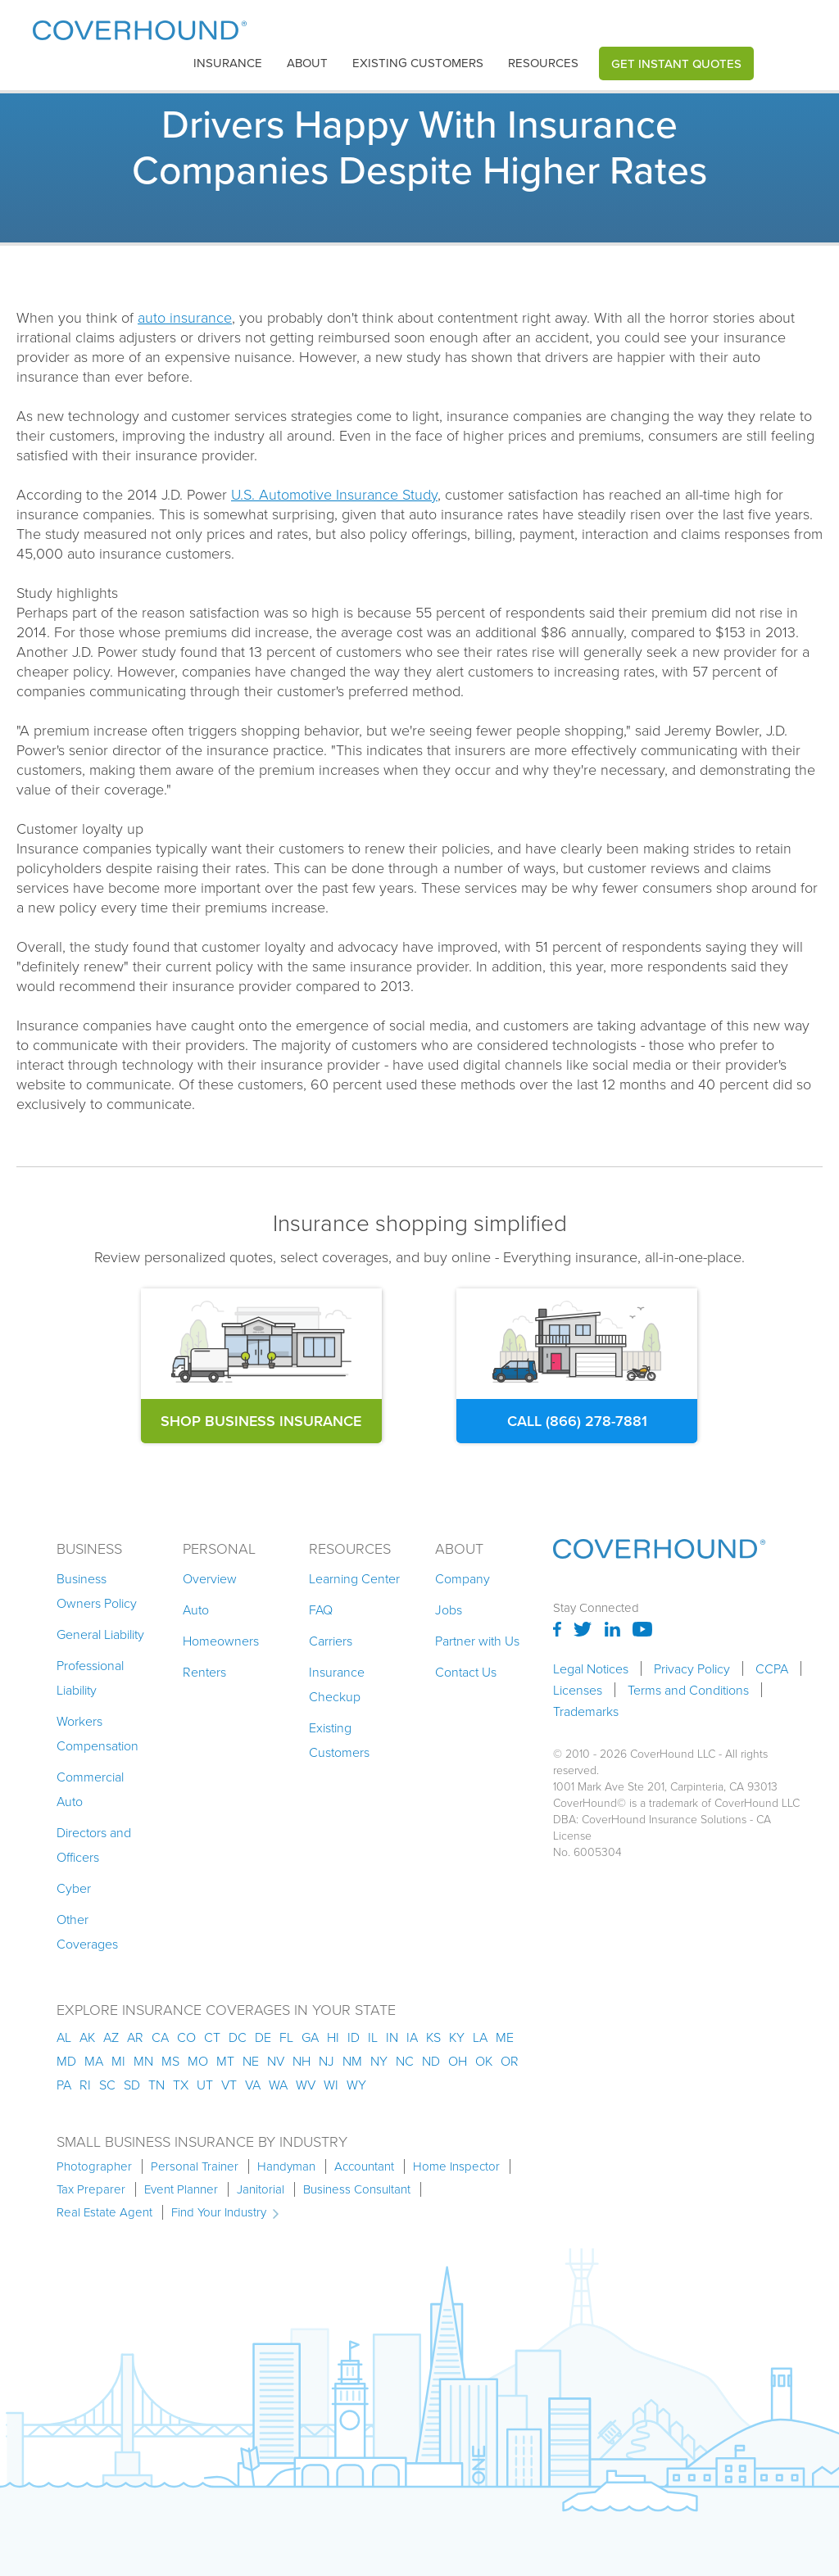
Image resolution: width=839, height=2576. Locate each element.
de (263, 2037)
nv (275, 2061)
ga (310, 2037)
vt (229, 2085)
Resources (543, 63)
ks (433, 2037)
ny (379, 2061)
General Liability (100, 1634)
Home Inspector (456, 2166)
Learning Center (354, 1578)
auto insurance (185, 317)
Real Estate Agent (104, 2212)
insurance (227, 63)
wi (331, 2085)
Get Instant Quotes (676, 63)
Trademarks (586, 1711)
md (66, 2061)
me (505, 2037)
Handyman (286, 2166)
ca (160, 2037)
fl (286, 2037)
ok (483, 2061)
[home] (140, 26)
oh (457, 2061)
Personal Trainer (194, 2166)
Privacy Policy (692, 1668)
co (186, 2037)
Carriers (330, 1641)
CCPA (771, 1668)
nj (326, 2061)
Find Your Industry (218, 2212)
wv (305, 2085)
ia (412, 2037)
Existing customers (417, 63)
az (111, 2037)
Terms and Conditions (688, 1689)
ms (170, 2061)
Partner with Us (477, 1641)
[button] (227, 63)
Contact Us (466, 1672)
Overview (210, 1578)
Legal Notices (590, 1668)
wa (278, 2085)
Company (462, 1578)
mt (225, 2061)
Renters (204, 1672)
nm (352, 2061)
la (480, 2037)
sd (132, 2085)
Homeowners (221, 1641)
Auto (196, 1609)
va (253, 2085)
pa (64, 2085)
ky (457, 2037)
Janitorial (260, 2189)
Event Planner (181, 2189)
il (373, 2037)
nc (405, 2061)
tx (180, 2085)
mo (198, 2061)
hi (333, 2037)
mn (143, 2061)
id (353, 2037)
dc (238, 2037)
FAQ (321, 1609)
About (307, 63)
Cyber (74, 1888)
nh (302, 2061)
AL (64, 2037)
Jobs (448, 1609)
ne (251, 2061)
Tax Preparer (91, 2189)
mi (118, 2061)
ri (85, 2085)
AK (87, 2037)
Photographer (94, 2166)
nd (431, 2061)
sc (107, 2085)
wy (356, 2085)
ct (212, 2037)
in (392, 2037)
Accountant (364, 2166)
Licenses (577, 1689)
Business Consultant (356, 2189)
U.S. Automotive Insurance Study (334, 494)
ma (93, 2061)
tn (156, 2085)
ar (135, 2037)
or (510, 2061)
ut (205, 2085)
